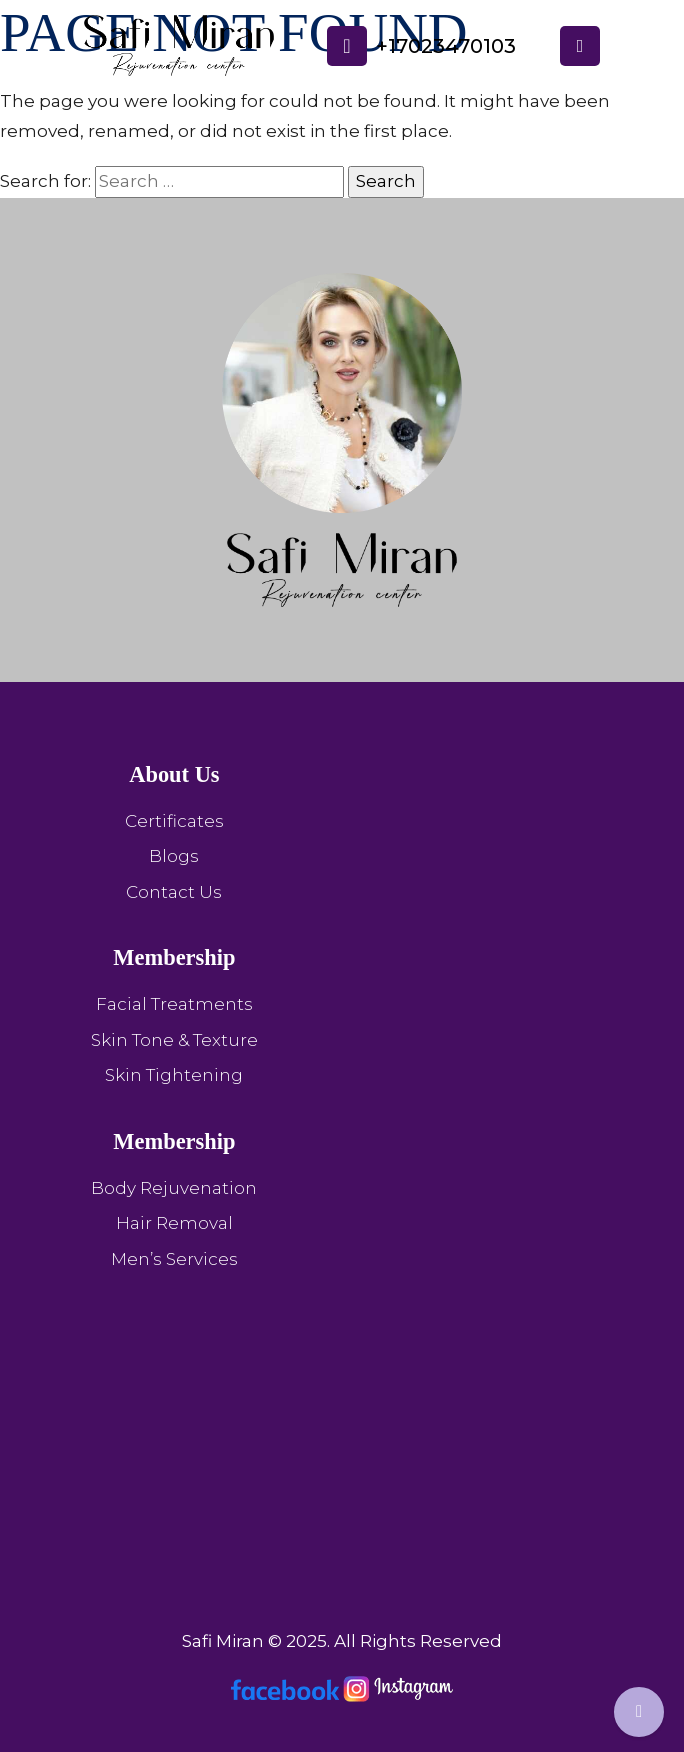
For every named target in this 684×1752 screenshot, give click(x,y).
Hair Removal (174, 1223)
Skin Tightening (174, 1075)
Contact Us (174, 892)
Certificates (174, 821)
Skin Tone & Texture (174, 1040)
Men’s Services (174, 1259)
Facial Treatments (174, 1004)
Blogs (174, 856)
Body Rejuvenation (174, 1188)
